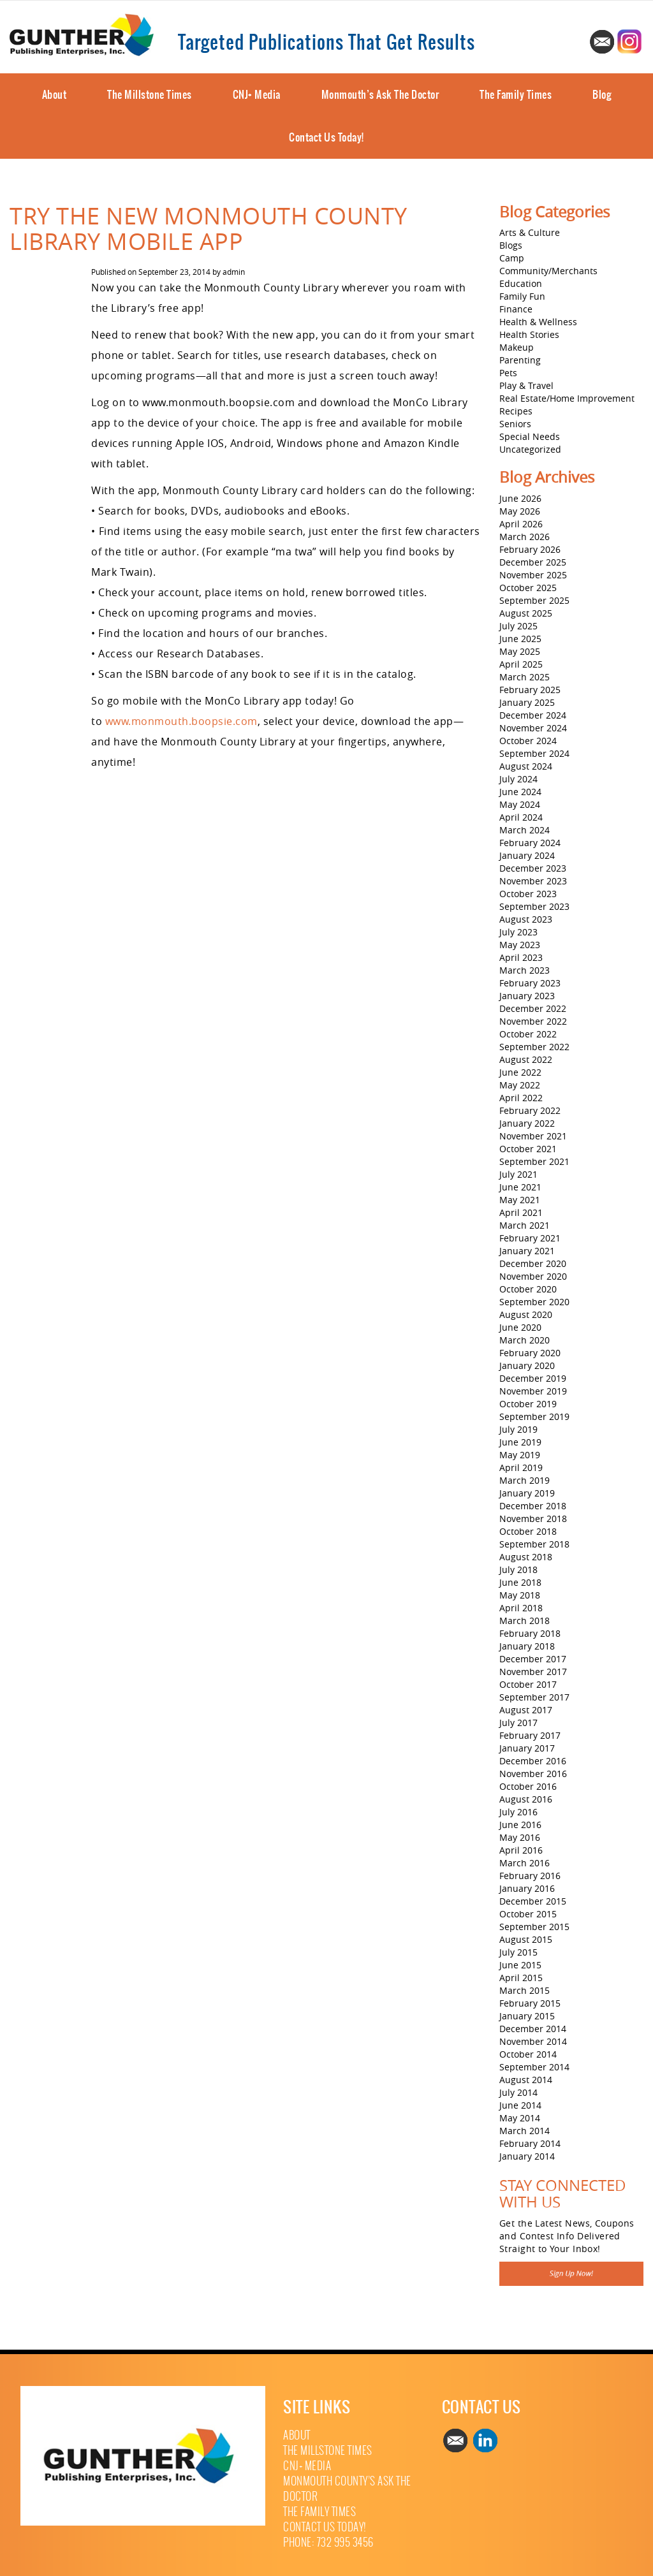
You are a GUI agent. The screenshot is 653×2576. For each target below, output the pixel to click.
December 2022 (532, 1008)
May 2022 (519, 1085)
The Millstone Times (149, 94)
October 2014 (528, 2054)
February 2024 (530, 843)
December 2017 (532, 1659)
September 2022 (534, 1047)
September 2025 (534, 600)
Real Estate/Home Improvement (567, 398)
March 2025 (524, 677)
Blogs (510, 245)
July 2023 (518, 932)
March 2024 (524, 830)
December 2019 (532, 1378)
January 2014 (527, 2156)
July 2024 (518, 779)
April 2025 (521, 664)
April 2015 (521, 1978)
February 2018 (530, 1633)
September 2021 (534, 1161)
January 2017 (527, 1748)
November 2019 (533, 1391)
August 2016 (525, 1799)
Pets (508, 373)
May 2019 (519, 1455)
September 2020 (534, 1302)
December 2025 (532, 562)
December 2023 (532, 868)
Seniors (515, 424)
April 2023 (521, 957)
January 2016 (527, 1888)
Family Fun (522, 296)
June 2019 (520, 1442)
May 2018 (519, 1595)
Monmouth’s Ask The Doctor (380, 94)
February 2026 (530, 549)
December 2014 (532, 2029)
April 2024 (521, 817)
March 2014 (524, 2131)
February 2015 (530, 2003)
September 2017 (534, 1697)
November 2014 (533, 2041)
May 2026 (519, 511)
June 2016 (520, 1825)
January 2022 (527, 1123)
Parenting (520, 360)
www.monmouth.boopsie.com (181, 721)
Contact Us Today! (326, 137)
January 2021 (527, 1251)
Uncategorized (530, 449)
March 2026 (524, 537)
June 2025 (520, 639)
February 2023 (530, 983)
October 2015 (528, 1914)
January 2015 (527, 2016)
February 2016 (530, 1876)
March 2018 (524, 1620)
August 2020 (525, 1314)
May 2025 (519, 651)
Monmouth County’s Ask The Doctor (347, 2489)
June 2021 (520, 1187)
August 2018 (525, 1557)
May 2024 (519, 804)
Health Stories (529, 334)
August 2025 (525, 613)
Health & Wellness (538, 322)
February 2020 (530, 1353)
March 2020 (524, 1340)
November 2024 (533, 728)
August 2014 (525, 2080)
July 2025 (518, 626)
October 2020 (528, 1289)
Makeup (516, 347)
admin (234, 272)
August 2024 (525, 766)
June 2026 (520, 498)
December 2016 (532, 1761)
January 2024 (527, 855)
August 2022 (525, 1059)
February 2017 (530, 1735)
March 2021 (524, 1225)
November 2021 (533, 1136)
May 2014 (519, 2118)
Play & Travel (526, 385)
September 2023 (534, 906)
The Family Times (516, 94)
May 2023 (519, 945)
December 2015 (532, 1901)
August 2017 (525, 1710)
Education (520, 283)
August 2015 (525, 1939)
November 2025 (533, 575)
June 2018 (520, 1582)
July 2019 (518, 1429)
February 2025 (530, 690)
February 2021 (530, 1238)
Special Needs (529, 436)
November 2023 (533, 881)
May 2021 (519, 1200)
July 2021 (518, 1174)
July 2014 (518, 2092)
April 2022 (521, 1098)
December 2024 (532, 715)
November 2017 (533, 1671)
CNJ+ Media (257, 94)
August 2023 (525, 919)
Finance (515, 309)
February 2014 (530, 2143)
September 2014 (534, 2067)
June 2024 (520, 792)
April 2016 (521, 1850)
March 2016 (524, 1863)
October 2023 (528, 894)
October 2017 (528, 1684)
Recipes (515, 411)
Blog (601, 94)
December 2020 (532, 1263)
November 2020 (533, 1276)
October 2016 (528, 1786)
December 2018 (532, 1506)
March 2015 (524, 1990)
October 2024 (528, 741)
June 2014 (520, 2105)
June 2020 (520, 1327)
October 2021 (528, 1149)
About (54, 94)
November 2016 (533, 1773)
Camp (511, 258)
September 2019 (534, 1416)
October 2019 (528, 1404)
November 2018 (533, 1518)
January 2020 (527, 1365)
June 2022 (520, 1072)
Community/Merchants (548, 271)
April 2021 (521, 1212)
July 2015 (518, 1952)
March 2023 (524, 970)
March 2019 (524, 1480)
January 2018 (527, 1646)
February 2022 (530, 1110)
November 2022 (533, 1021)
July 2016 (518, 1812)
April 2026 (521, 524)
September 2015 (534, 1927)
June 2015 (520, 1965)
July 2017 (518, 1722)
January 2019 (527, 1493)
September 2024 (534, 753)
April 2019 (521, 1467)
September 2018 (534, 1544)
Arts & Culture (529, 232)
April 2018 (521, 1608)
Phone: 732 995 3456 (328, 2542)
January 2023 (527, 996)
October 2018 (528, 1531)
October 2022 (528, 1034)
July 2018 (518, 1569)
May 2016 (519, 1837)
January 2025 (527, 702)
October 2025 (528, 588)
